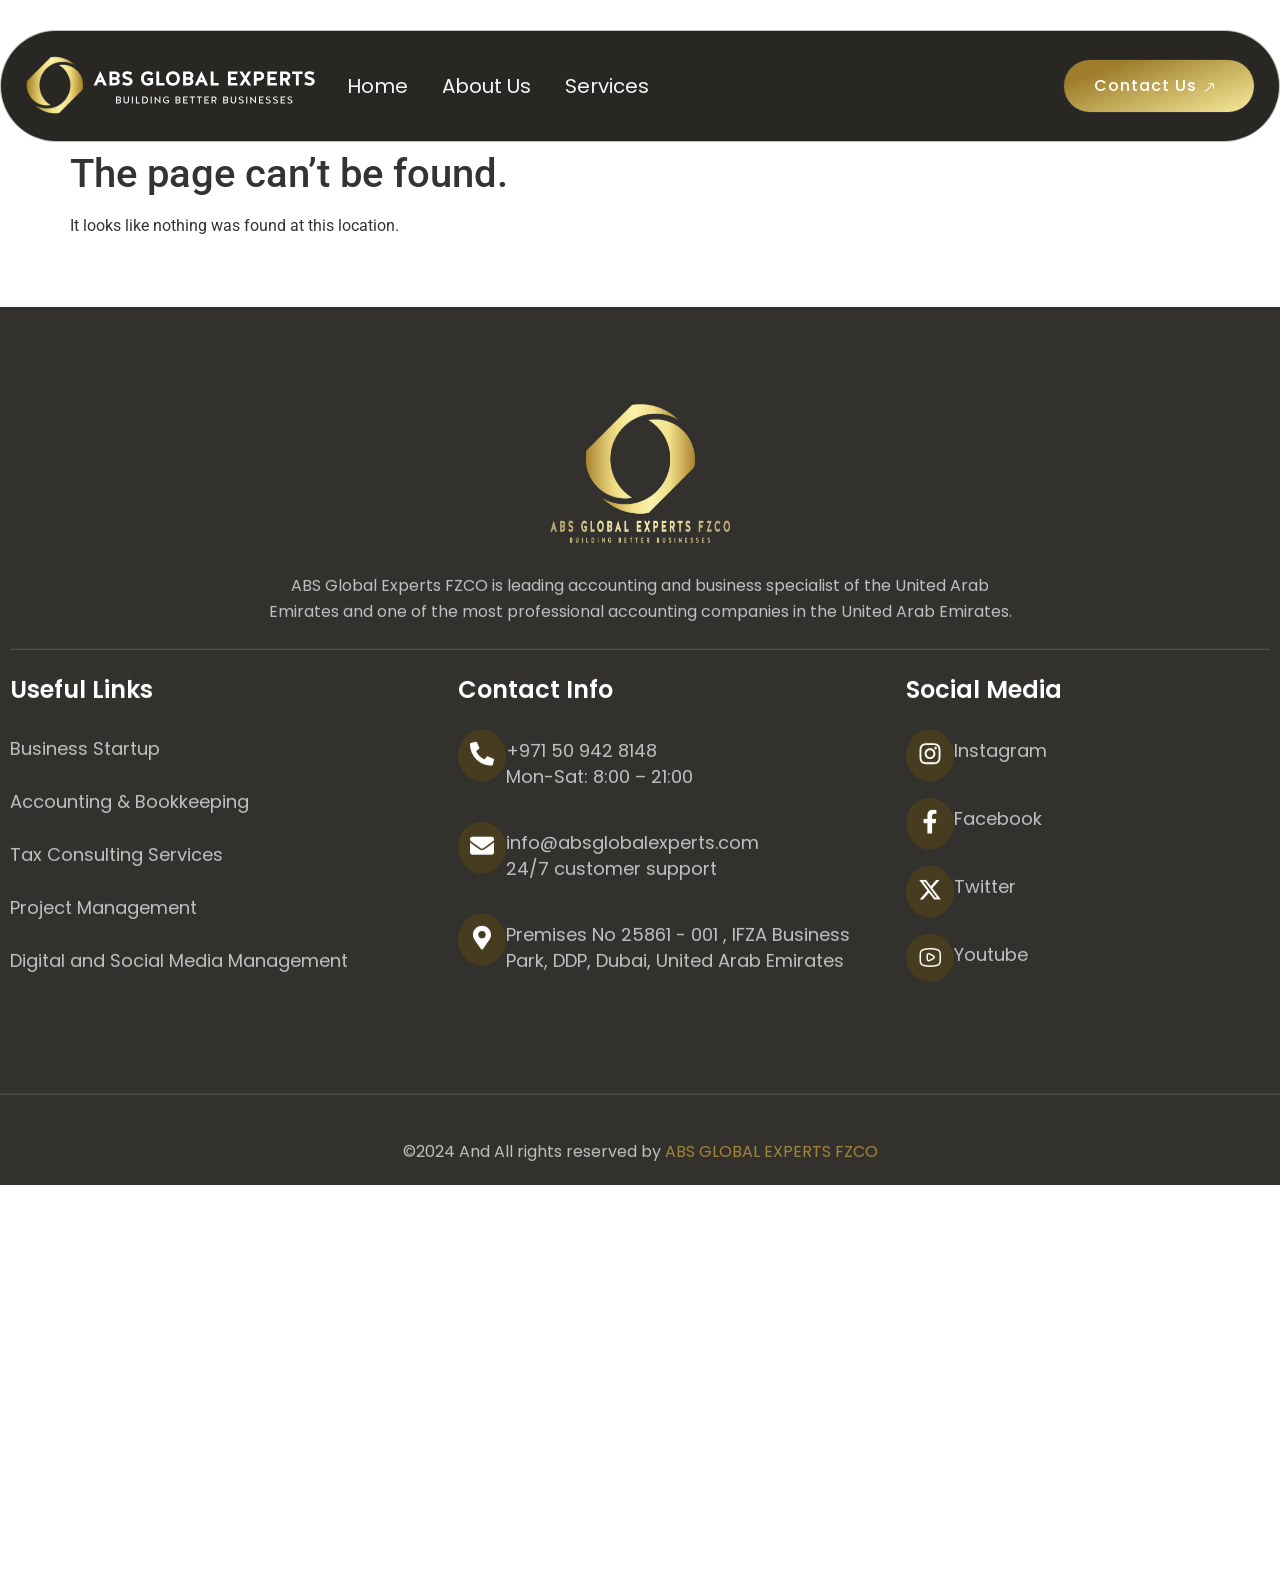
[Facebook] (930, 896)
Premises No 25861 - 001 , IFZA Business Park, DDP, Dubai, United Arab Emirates (678, 1019)
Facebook (998, 890)
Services (607, 86)
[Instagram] (930, 828)
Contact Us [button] (1159, 86)
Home (377, 86)
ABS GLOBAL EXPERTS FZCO (771, 1223)
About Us (486, 86)
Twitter (985, 958)
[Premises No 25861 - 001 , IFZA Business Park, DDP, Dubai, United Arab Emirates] (482, 1012)
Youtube (991, 1026)
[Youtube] (930, 1030)
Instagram (1000, 822)
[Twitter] (930, 964)
